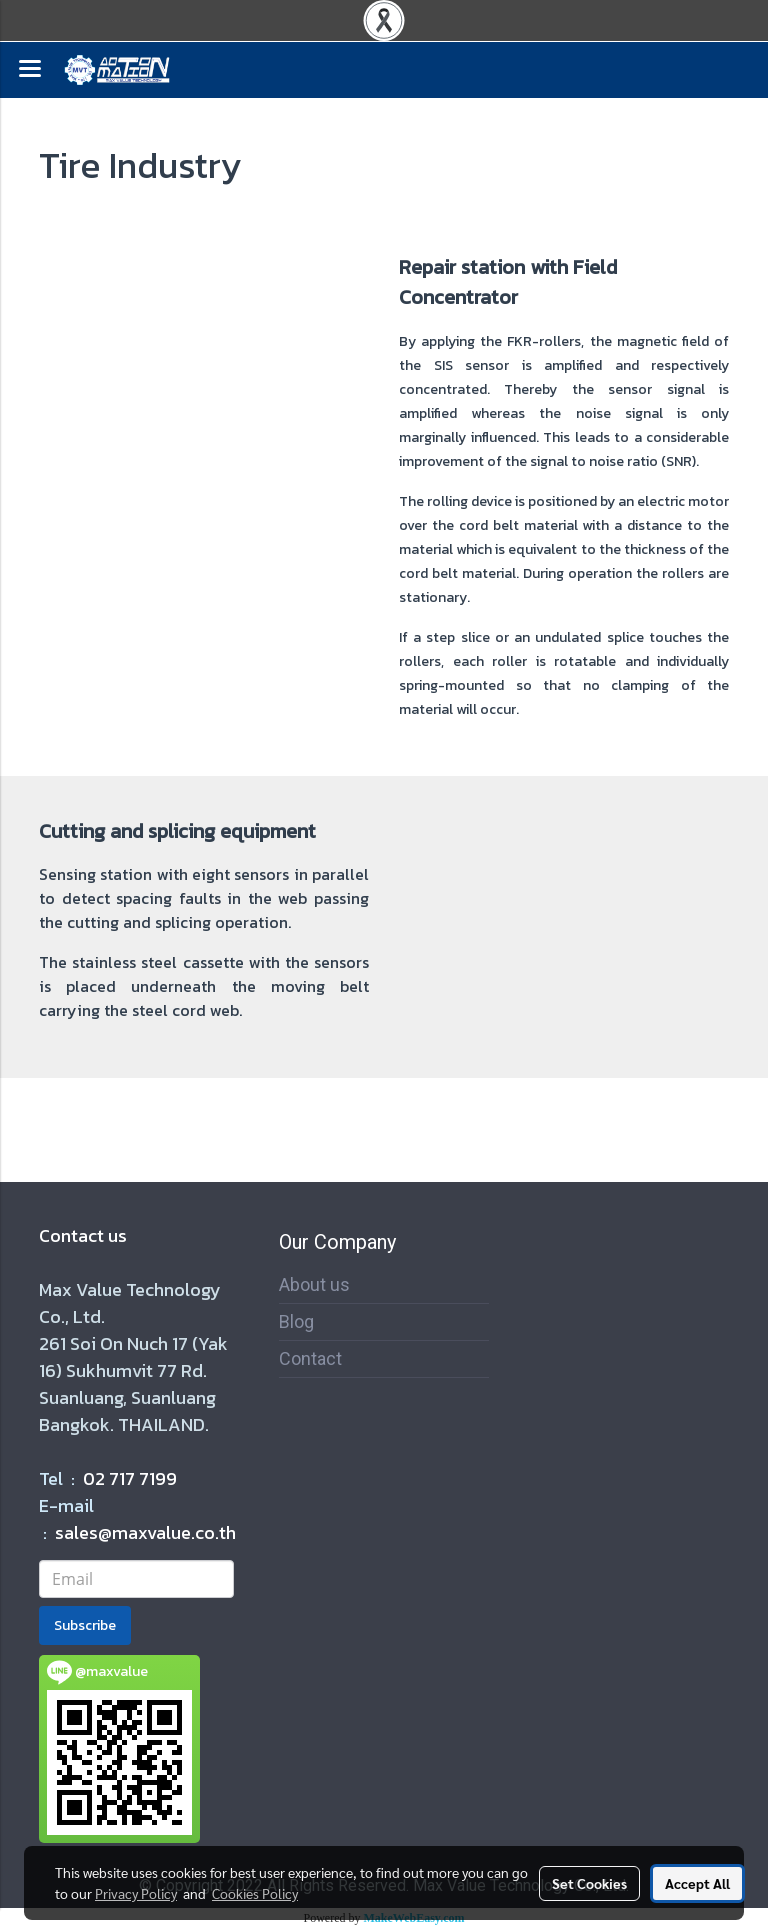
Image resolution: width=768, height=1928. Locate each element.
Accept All (697, 1883)
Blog (296, 1321)
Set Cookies (589, 1883)
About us (314, 1284)
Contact (310, 1358)
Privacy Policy (136, 1893)
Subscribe (85, 1625)
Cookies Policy (255, 1893)
